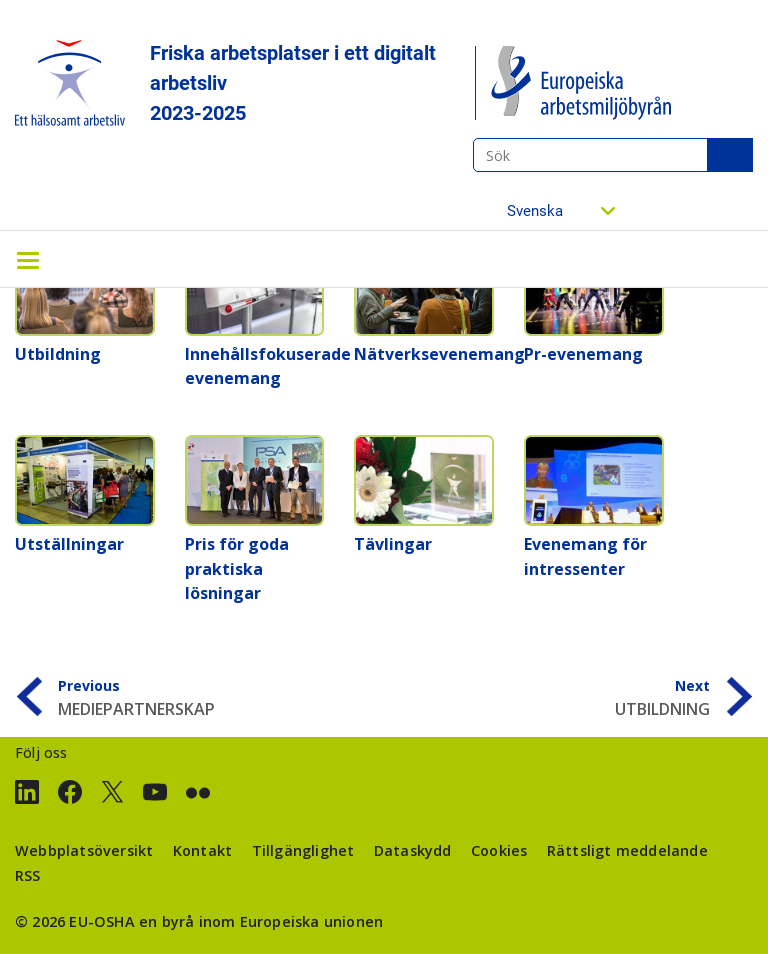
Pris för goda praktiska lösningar (237, 568)
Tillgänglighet (303, 850)
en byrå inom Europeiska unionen (261, 921)
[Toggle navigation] (28, 259)
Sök (730, 155)
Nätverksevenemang (439, 354)
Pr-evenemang (583, 354)
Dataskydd (413, 850)
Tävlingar (393, 544)
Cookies (499, 850)
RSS (28, 875)
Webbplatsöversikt (84, 850)
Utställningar (69, 544)
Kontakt (202, 850)
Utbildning (58, 354)
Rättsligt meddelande (627, 850)
